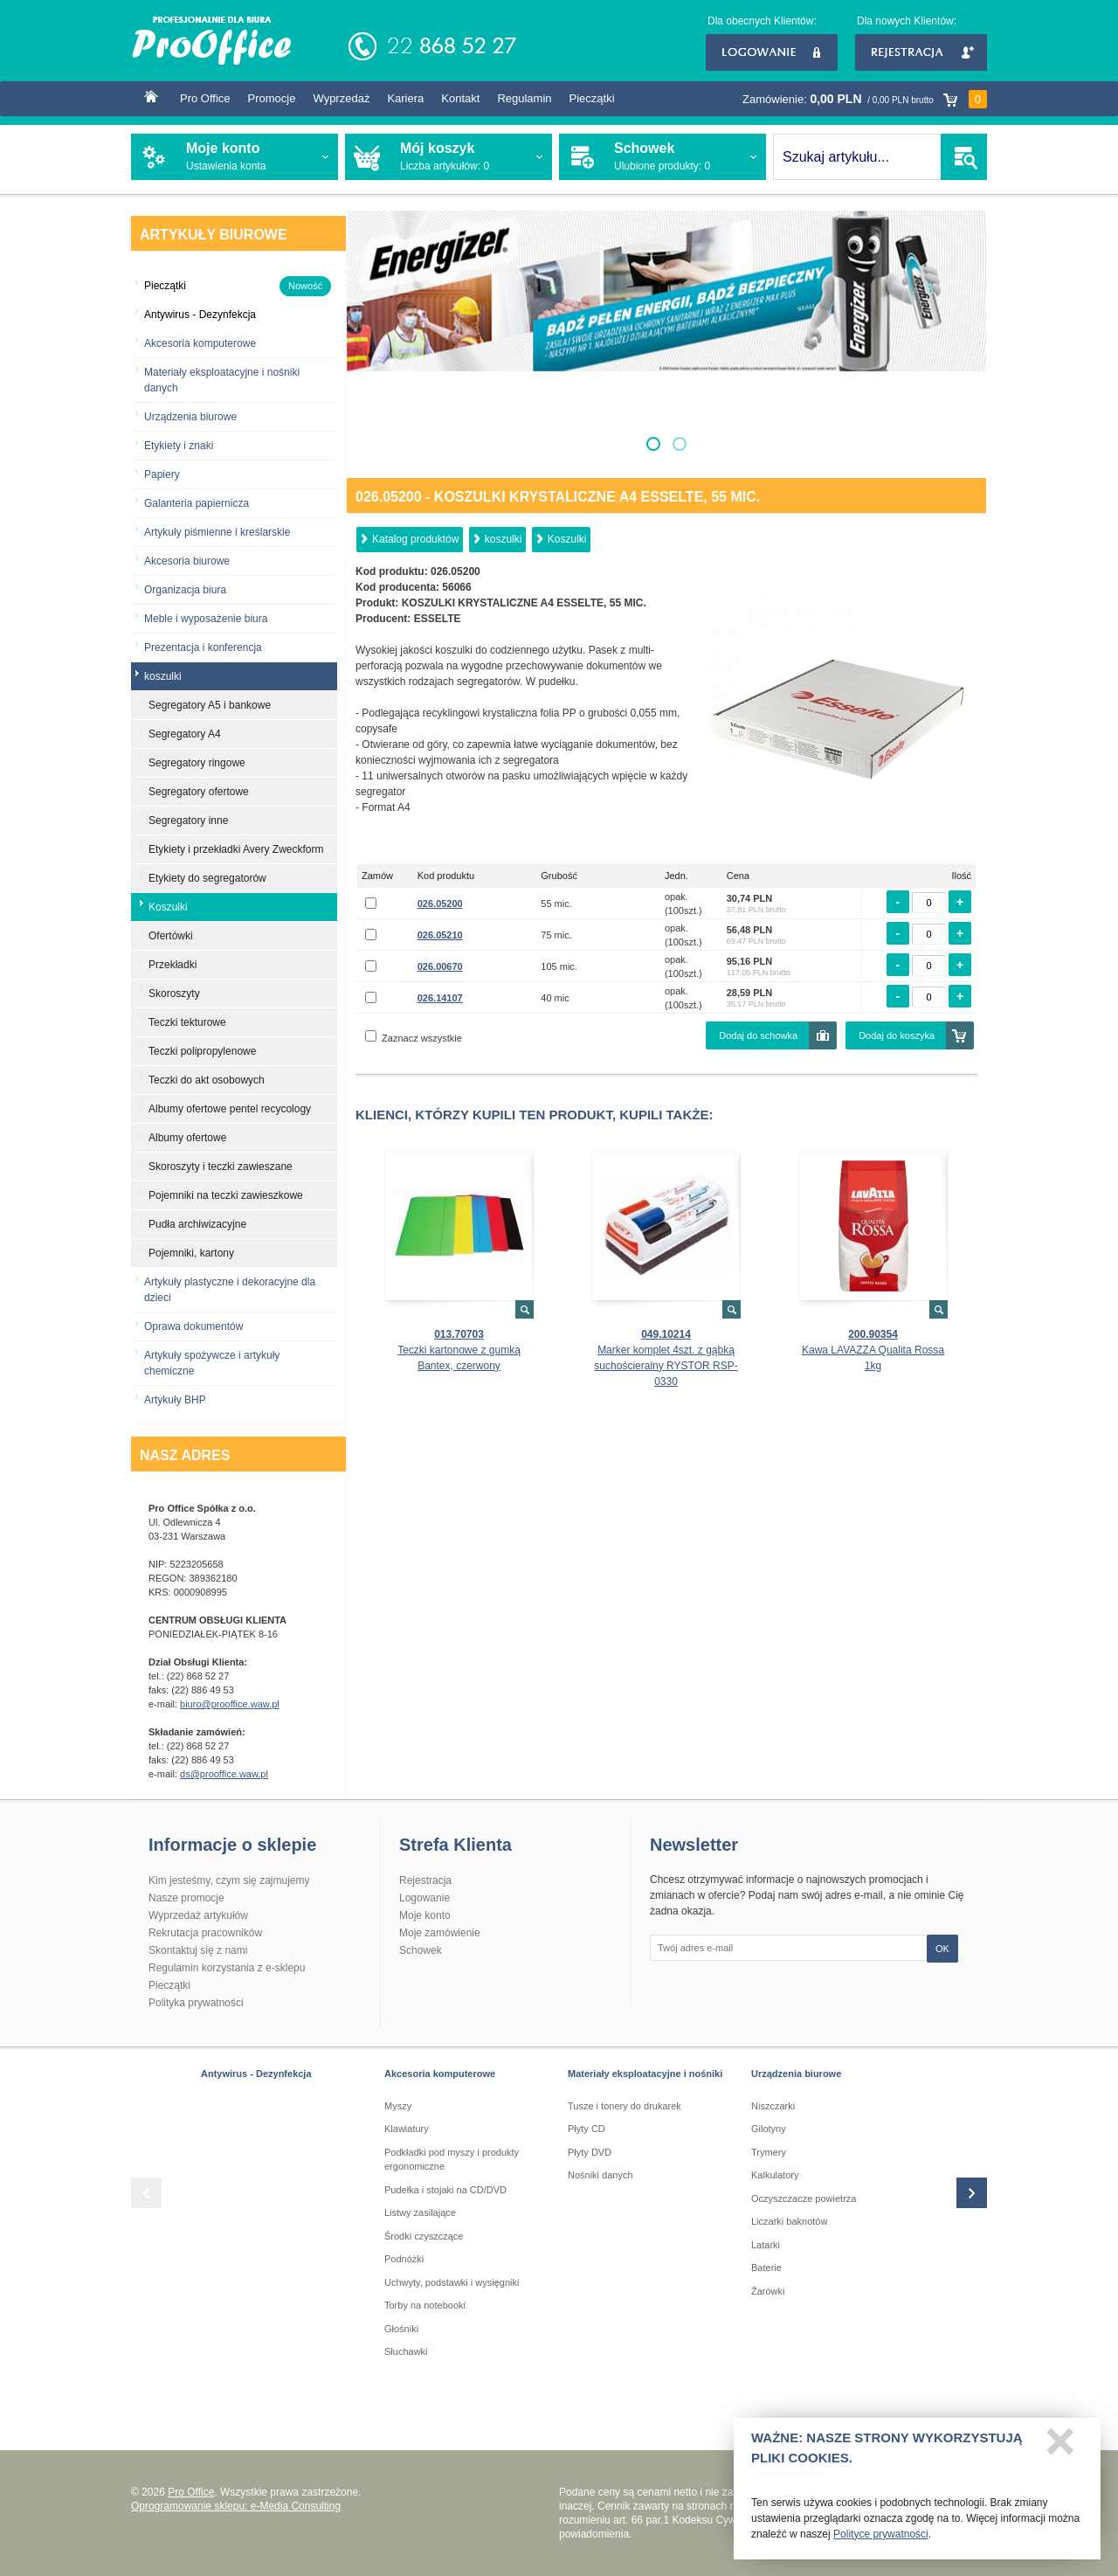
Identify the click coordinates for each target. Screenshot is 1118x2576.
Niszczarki (773, 2106)
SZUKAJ (964, 157)
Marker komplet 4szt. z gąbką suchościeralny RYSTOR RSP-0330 (665, 1366)
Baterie (766, 2267)
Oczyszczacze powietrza (803, 2198)
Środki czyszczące (423, 2236)
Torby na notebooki (425, 2305)
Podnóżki (404, 2259)
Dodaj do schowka (758, 1035)
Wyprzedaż (341, 98)
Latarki (765, 2245)
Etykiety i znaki (178, 446)
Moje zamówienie (439, 1933)
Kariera (405, 98)
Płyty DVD (589, 2152)
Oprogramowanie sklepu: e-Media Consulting (236, 2506)
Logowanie (772, 52)
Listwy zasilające (420, 2212)
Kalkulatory (774, 2175)
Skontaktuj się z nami (197, 1950)
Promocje (272, 98)
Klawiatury (406, 2128)
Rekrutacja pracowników (205, 1933)
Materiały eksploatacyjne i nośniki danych (222, 380)
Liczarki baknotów (789, 2221)
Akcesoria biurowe (187, 561)
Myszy (397, 2106)
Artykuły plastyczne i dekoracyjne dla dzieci (229, 1290)
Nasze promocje (186, 1898)
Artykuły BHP (175, 1400)
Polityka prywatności (196, 2003)
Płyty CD (586, 2128)
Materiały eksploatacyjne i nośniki (645, 2073)
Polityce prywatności (880, 2540)
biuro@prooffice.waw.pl (230, 1704)
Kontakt (460, 98)
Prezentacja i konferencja (203, 647)
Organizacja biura (185, 590)
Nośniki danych (600, 2175)
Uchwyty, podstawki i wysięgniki (451, 2282)
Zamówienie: (864, 99)
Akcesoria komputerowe (200, 343)
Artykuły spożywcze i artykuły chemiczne (212, 1363)
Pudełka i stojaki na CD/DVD (445, 2190)
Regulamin (524, 98)
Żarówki (768, 2291)
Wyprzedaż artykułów (198, 1915)
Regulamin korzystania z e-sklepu (226, 1968)
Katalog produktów (415, 539)
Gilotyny (768, 2128)
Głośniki (401, 2328)
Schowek (420, 1950)
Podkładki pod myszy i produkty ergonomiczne (451, 2159)
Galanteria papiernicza (196, 503)
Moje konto (425, 1915)
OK (942, 1948)
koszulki (503, 539)
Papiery (162, 474)
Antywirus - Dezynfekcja (256, 2073)
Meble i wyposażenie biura (205, 619)
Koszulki (567, 539)
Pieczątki (592, 98)
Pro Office (205, 98)
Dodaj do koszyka (897, 1035)
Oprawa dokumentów (193, 1326)
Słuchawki (406, 2351)
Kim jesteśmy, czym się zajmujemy (228, 1880)
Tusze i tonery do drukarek (624, 2106)
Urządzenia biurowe (190, 417)
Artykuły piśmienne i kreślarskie (217, 532)
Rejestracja (921, 52)
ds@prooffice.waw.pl (224, 1774)
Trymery (768, 2152)
